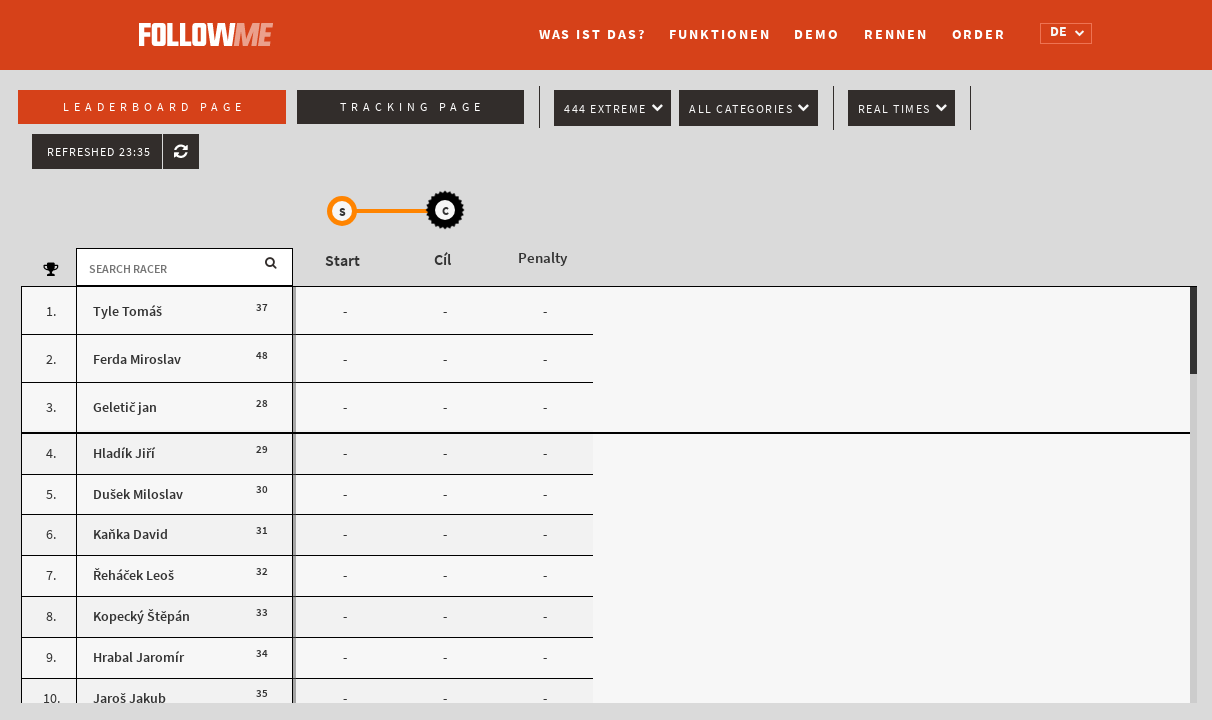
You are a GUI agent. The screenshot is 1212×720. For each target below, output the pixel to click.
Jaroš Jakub (129, 698)
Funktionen (719, 34)
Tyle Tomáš (127, 311)
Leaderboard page (154, 107)
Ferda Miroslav (137, 359)
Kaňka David (130, 534)
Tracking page (412, 107)
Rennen (895, 34)
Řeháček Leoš (133, 575)
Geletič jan (125, 407)
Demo (817, 34)
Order (979, 34)
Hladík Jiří (124, 453)
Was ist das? (592, 34)
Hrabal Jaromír (138, 657)
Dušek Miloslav (138, 494)
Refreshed (99, 152)
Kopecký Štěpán (141, 616)
